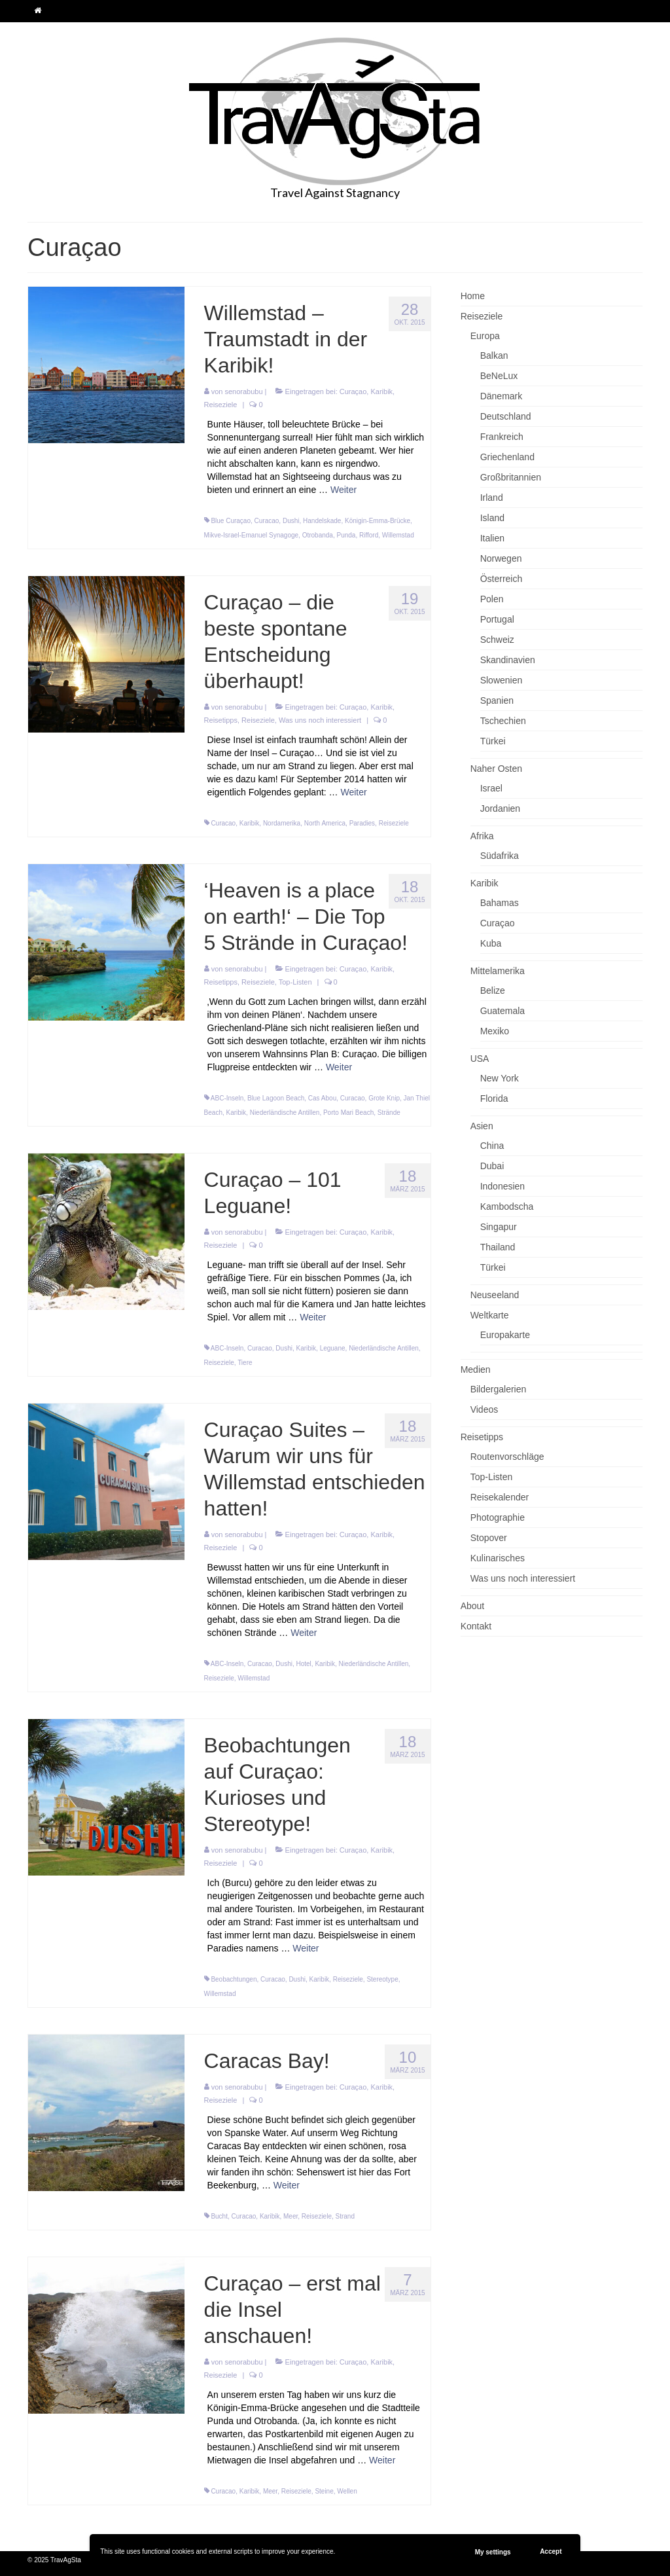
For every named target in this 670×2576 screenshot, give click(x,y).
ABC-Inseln (227, 1098)
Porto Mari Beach (348, 1112)
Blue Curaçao (231, 520)
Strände (389, 1112)
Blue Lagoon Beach (275, 1098)
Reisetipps (221, 720)
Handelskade (322, 520)
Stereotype (382, 1979)
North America (324, 823)
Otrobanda (317, 535)
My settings (493, 2552)
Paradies (362, 823)
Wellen (347, 2491)
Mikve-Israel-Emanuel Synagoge (251, 535)
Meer (290, 2216)
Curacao (267, 520)
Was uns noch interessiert (320, 720)
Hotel (303, 1663)
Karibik (381, 391)
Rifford (368, 535)
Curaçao (353, 391)
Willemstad (398, 535)
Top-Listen (295, 982)
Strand (345, 2216)
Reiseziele (221, 404)
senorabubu (243, 391)
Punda (346, 535)
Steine (324, 2491)
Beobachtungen (233, 1979)
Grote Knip (384, 1098)
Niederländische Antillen (285, 1112)
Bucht (219, 2216)
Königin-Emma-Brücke (377, 520)
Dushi (291, 520)
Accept (550, 2551)
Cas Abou (322, 1098)
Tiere (245, 1362)
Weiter (343, 489)
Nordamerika (281, 823)
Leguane (332, 1348)
